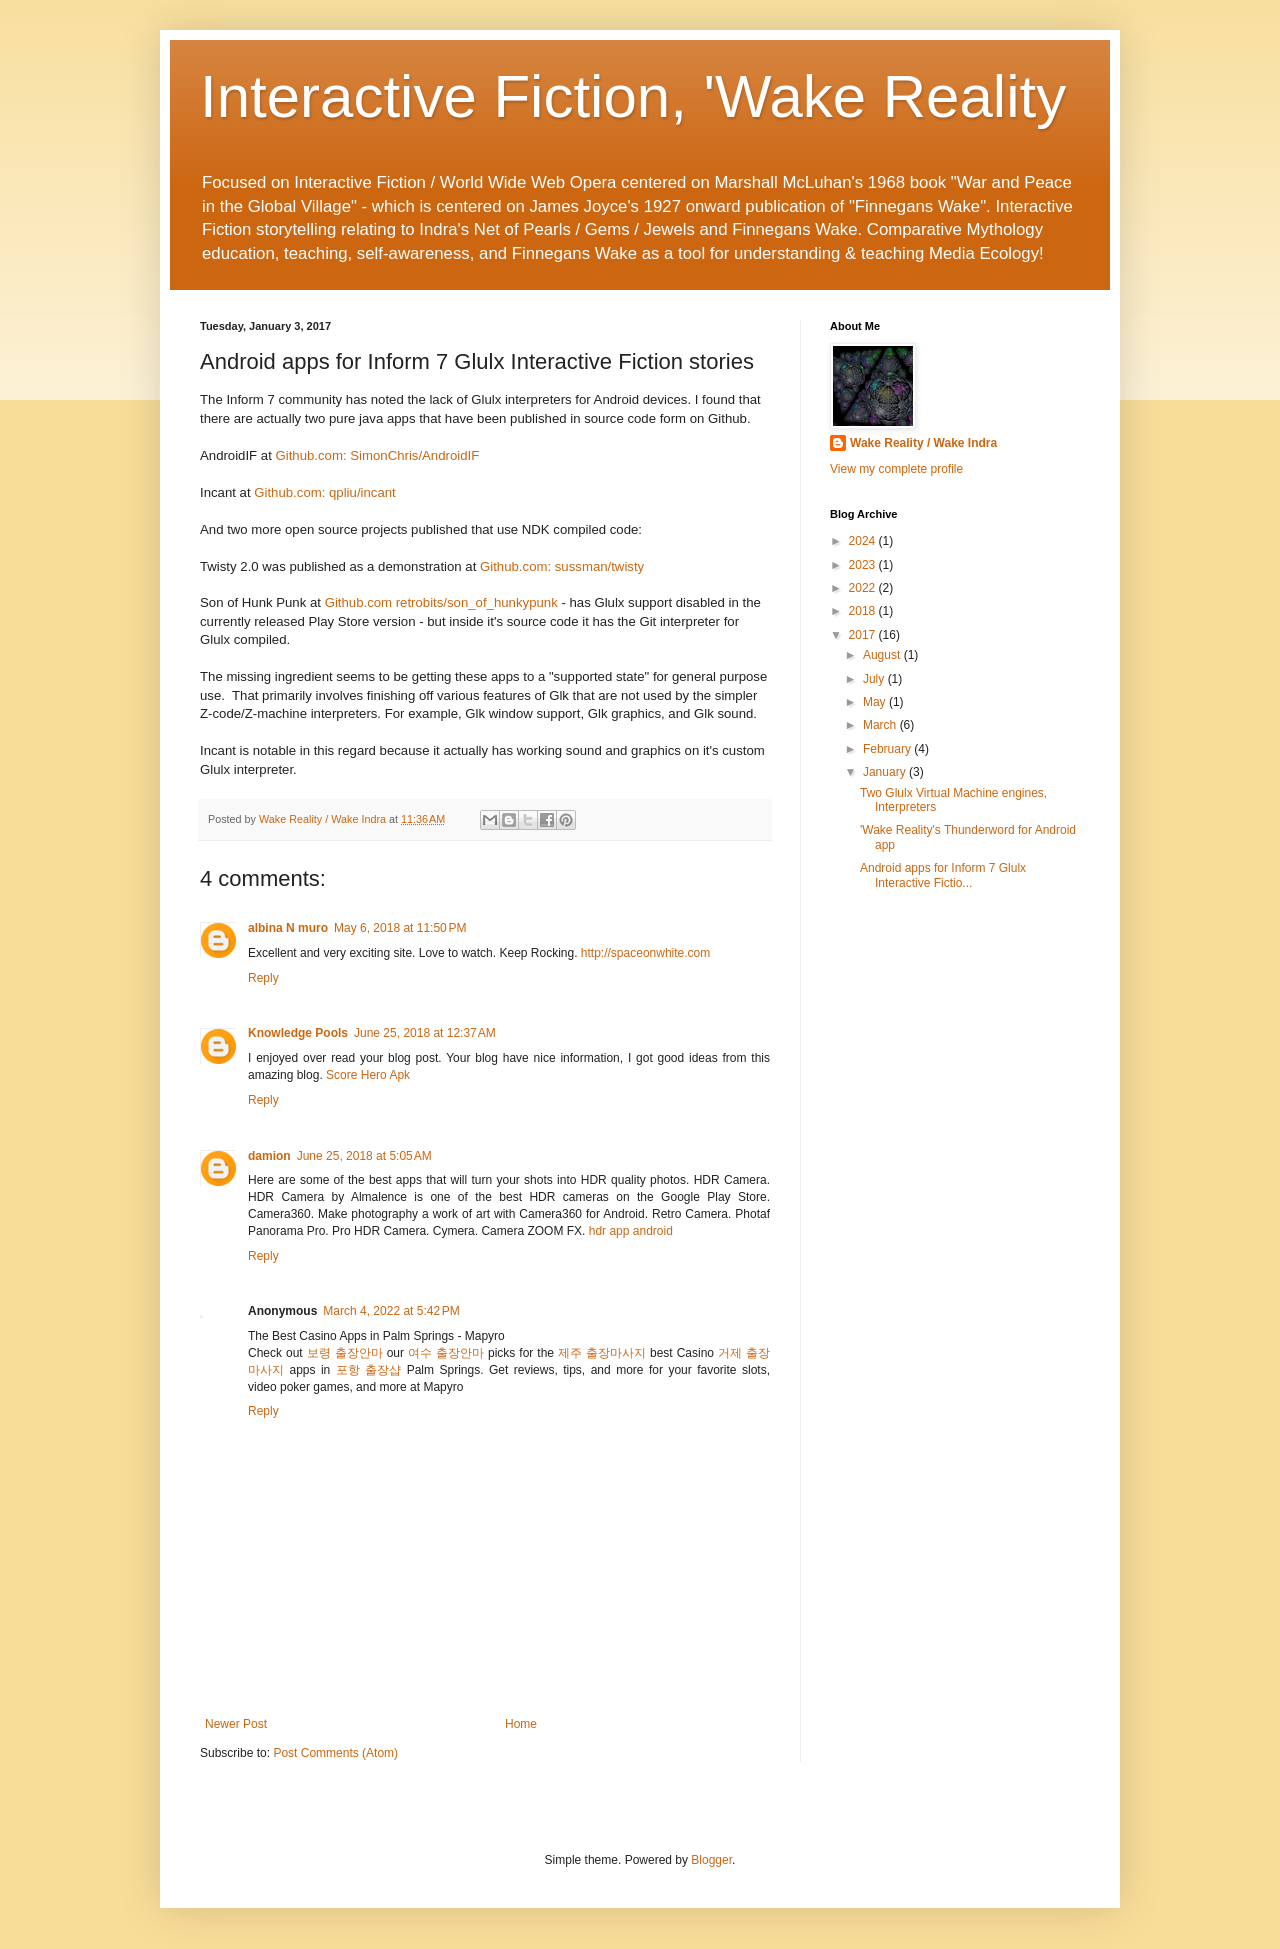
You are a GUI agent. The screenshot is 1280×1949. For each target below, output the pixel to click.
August (883, 655)
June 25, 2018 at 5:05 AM (364, 1156)
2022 (864, 588)
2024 (864, 541)
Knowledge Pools (298, 1033)
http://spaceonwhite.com (645, 953)
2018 (864, 611)
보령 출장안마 (345, 1353)
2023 (864, 565)
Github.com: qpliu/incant (324, 492)
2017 (864, 635)
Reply (263, 978)
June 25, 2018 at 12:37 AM (425, 1033)
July (875, 679)
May (876, 702)
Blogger (711, 1860)
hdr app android (631, 1231)
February (888, 749)
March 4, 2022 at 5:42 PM (391, 1311)
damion (269, 1156)
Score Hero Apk (368, 1075)
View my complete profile (896, 469)
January (886, 772)
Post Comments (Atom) (335, 1753)
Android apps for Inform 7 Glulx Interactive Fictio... (943, 875)
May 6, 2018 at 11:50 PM (400, 928)
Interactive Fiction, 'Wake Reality (633, 96)
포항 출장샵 (368, 1370)
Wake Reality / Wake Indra (923, 443)
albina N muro (288, 928)
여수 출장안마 (446, 1353)
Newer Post (236, 1724)
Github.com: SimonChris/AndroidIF (378, 455)
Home (521, 1724)
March (881, 725)
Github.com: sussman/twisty (562, 566)
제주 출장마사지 (602, 1353)
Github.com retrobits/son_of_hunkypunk (441, 602)
